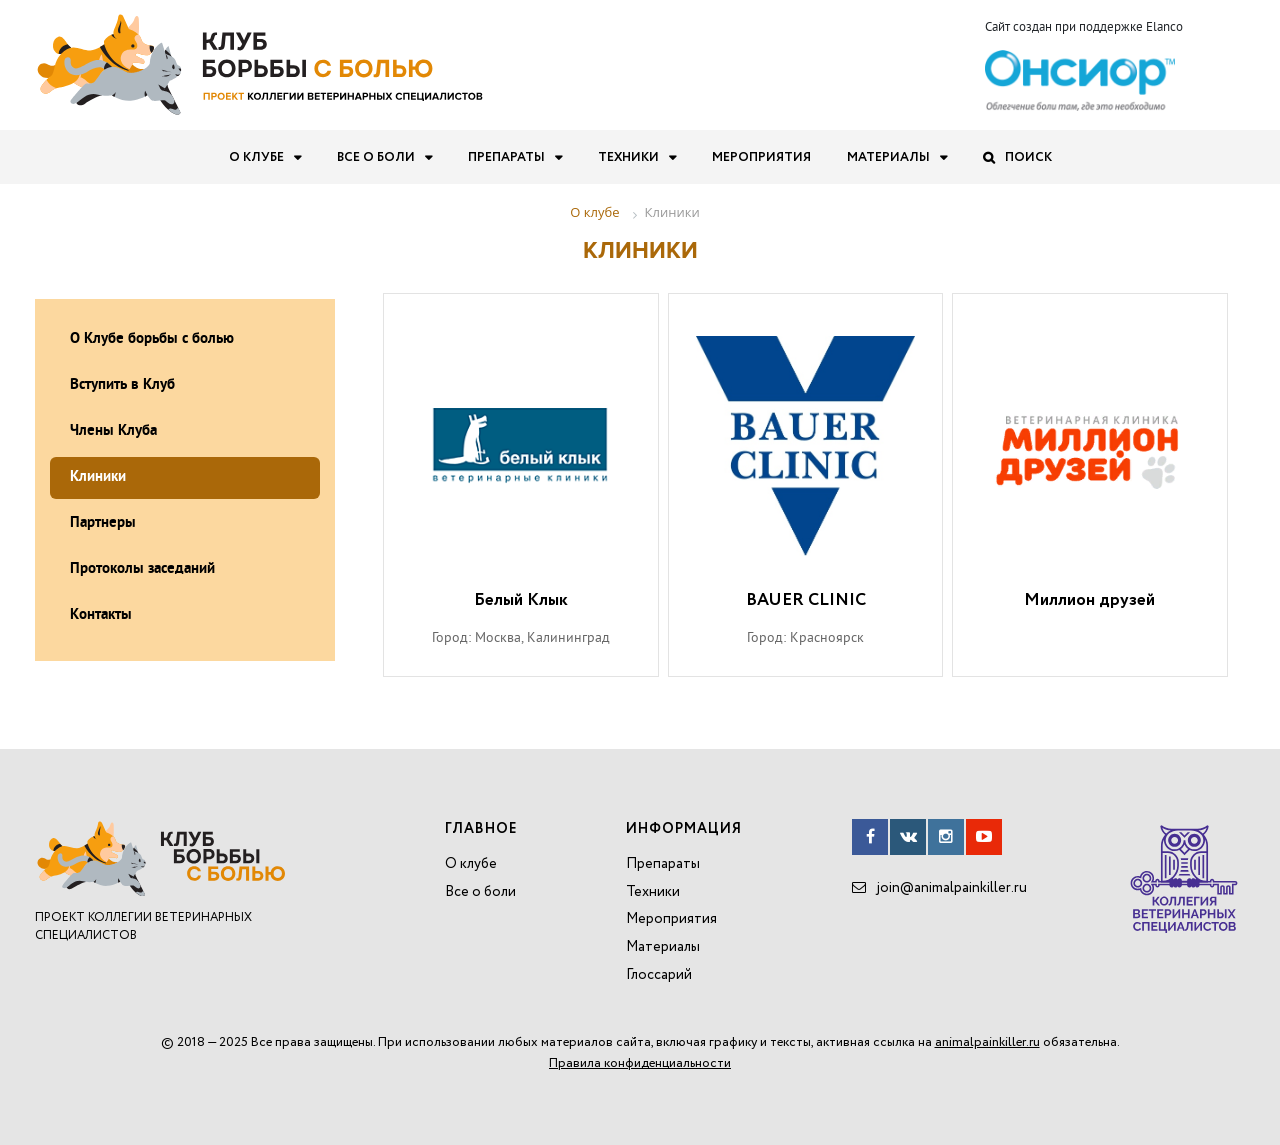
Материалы (888, 157)
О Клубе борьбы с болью (152, 339)
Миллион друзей (1089, 601)
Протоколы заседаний (142, 569)
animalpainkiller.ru (987, 1042)
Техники (628, 157)
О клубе (256, 157)
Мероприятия (761, 157)
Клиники (98, 477)
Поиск (1028, 157)
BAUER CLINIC (806, 601)
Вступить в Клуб (122, 385)
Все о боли (376, 157)
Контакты (101, 615)
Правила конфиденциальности (640, 1063)
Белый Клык (521, 601)
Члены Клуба (113, 431)
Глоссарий (659, 975)
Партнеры (103, 523)
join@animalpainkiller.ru (951, 888)
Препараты (506, 157)
